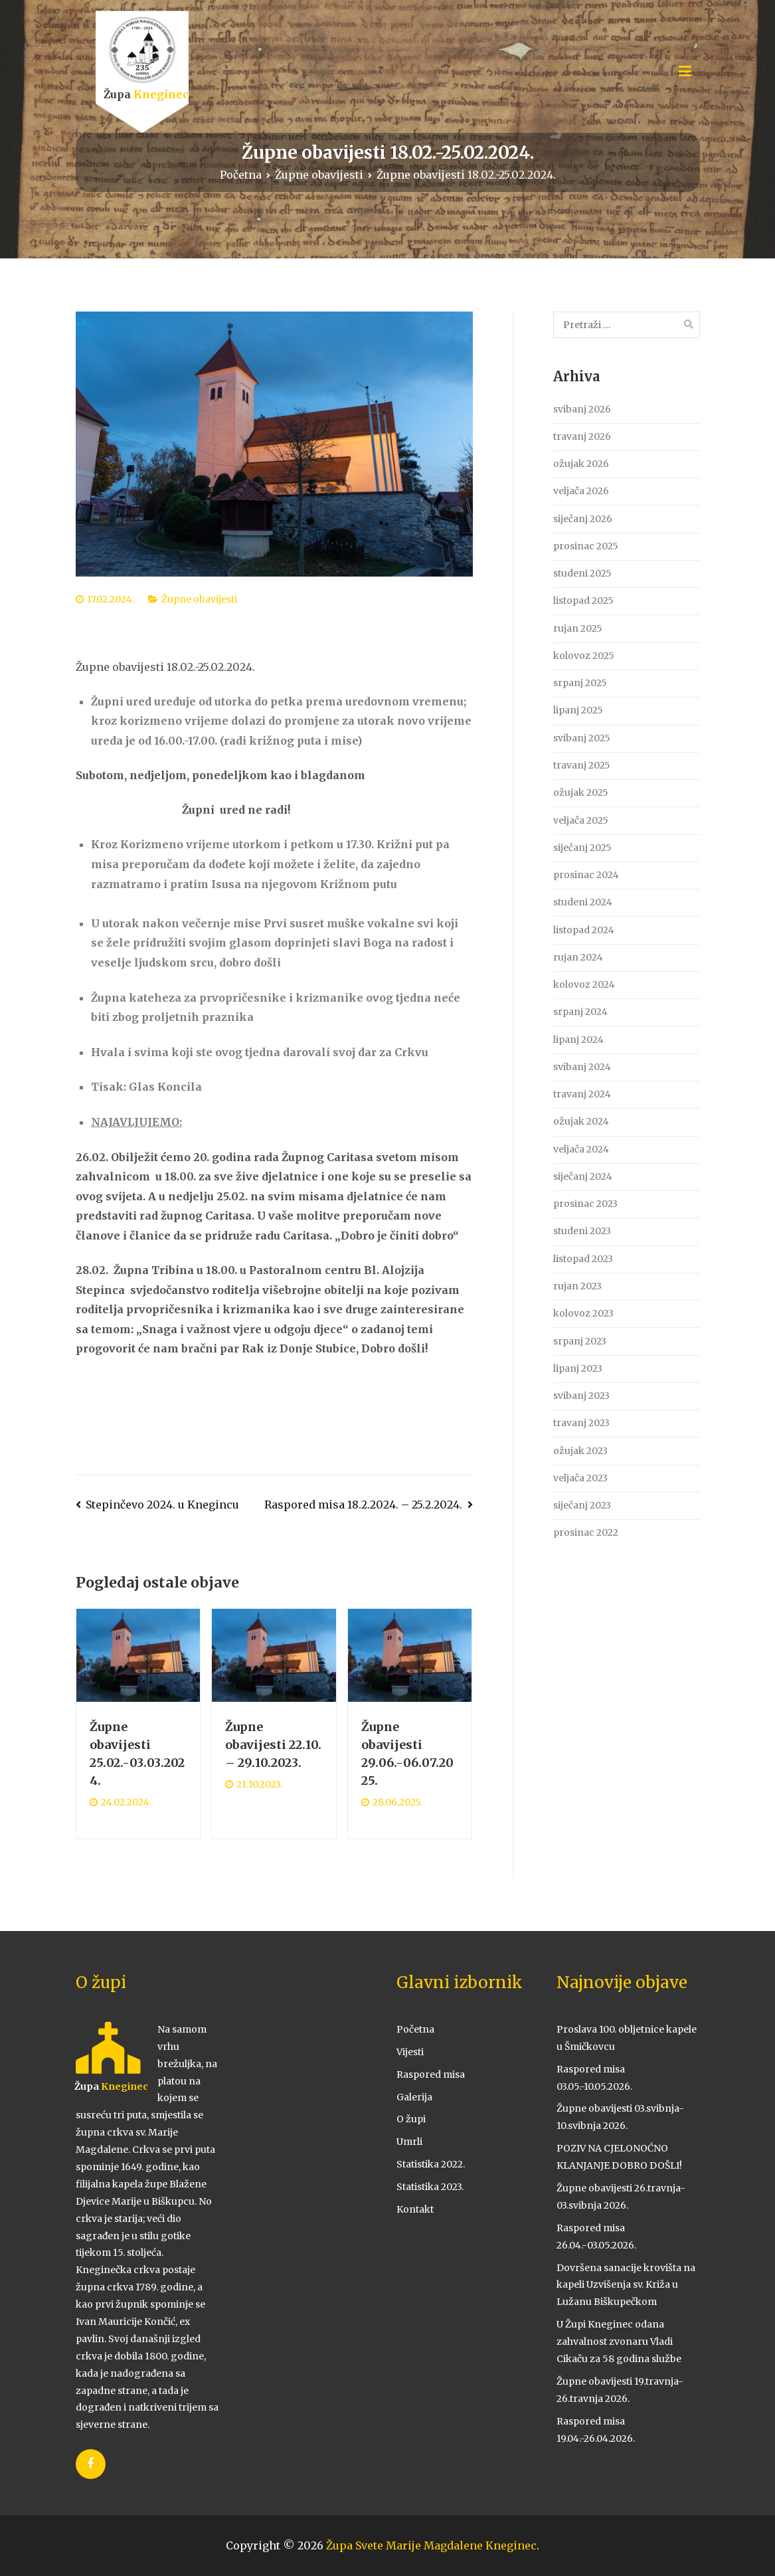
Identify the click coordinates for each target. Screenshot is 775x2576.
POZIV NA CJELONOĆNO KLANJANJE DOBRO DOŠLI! (619, 2156)
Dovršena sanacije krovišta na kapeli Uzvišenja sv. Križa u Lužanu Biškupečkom (626, 2285)
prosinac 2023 (585, 1204)
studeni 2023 (582, 1231)
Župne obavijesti (199, 599)
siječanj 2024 (582, 1176)
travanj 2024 (582, 1094)
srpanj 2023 (579, 1341)
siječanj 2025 (582, 848)
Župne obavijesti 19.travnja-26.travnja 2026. (620, 2390)
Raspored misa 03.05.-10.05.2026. (594, 2077)
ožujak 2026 (581, 464)
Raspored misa (430, 2074)
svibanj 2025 (581, 738)
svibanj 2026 (582, 409)
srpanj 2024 (580, 1012)
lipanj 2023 (577, 1368)
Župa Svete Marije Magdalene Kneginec (431, 2545)
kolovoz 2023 (583, 1313)
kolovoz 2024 (584, 984)
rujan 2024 (578, 957)
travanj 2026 (582, 436)
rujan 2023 (577, 1286)
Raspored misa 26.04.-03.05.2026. (596, 2236)
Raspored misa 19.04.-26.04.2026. (596, 2429)
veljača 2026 (581, 491)
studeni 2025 (582, 573)
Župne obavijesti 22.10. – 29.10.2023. (273, 1744)
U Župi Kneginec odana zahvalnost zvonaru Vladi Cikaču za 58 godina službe (619, 2341)
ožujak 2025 (580, 792)
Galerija (414, 2097)
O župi (411, 2119)
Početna (415, 2029)
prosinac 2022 (585, 1532)
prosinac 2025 (585, 546)
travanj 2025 (581, 765)
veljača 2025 (580, 820)
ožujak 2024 (581, 1121)
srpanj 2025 (580, 683)
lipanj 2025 (578, 710)
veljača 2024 (581, 1149)
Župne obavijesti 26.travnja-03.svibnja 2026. (621, 2196)
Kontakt (415, 2209)
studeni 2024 (582, 902)
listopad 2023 (583, 1259)
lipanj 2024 (578, 1040)
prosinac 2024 (586, 875)
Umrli (409, 2142)
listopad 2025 (583, 600)
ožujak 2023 (580, 1451)
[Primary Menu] (685, 71)
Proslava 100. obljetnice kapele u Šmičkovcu (627, 2038)
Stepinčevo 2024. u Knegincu (162, 1504)
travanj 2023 (581, 1423)
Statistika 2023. (430, 2187)
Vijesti (410, 2052)
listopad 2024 (583, 930)
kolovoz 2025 (583, 656)
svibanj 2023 (581, 1396)
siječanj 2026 (582, 519)
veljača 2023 (580, 1478)
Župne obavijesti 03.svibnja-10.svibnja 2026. (620, 2117)
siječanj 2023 (582, 1505)
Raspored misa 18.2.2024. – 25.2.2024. (363, 1504)
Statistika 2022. (430, 2164)
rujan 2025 (577, 628)
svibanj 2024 (582, 1067)
